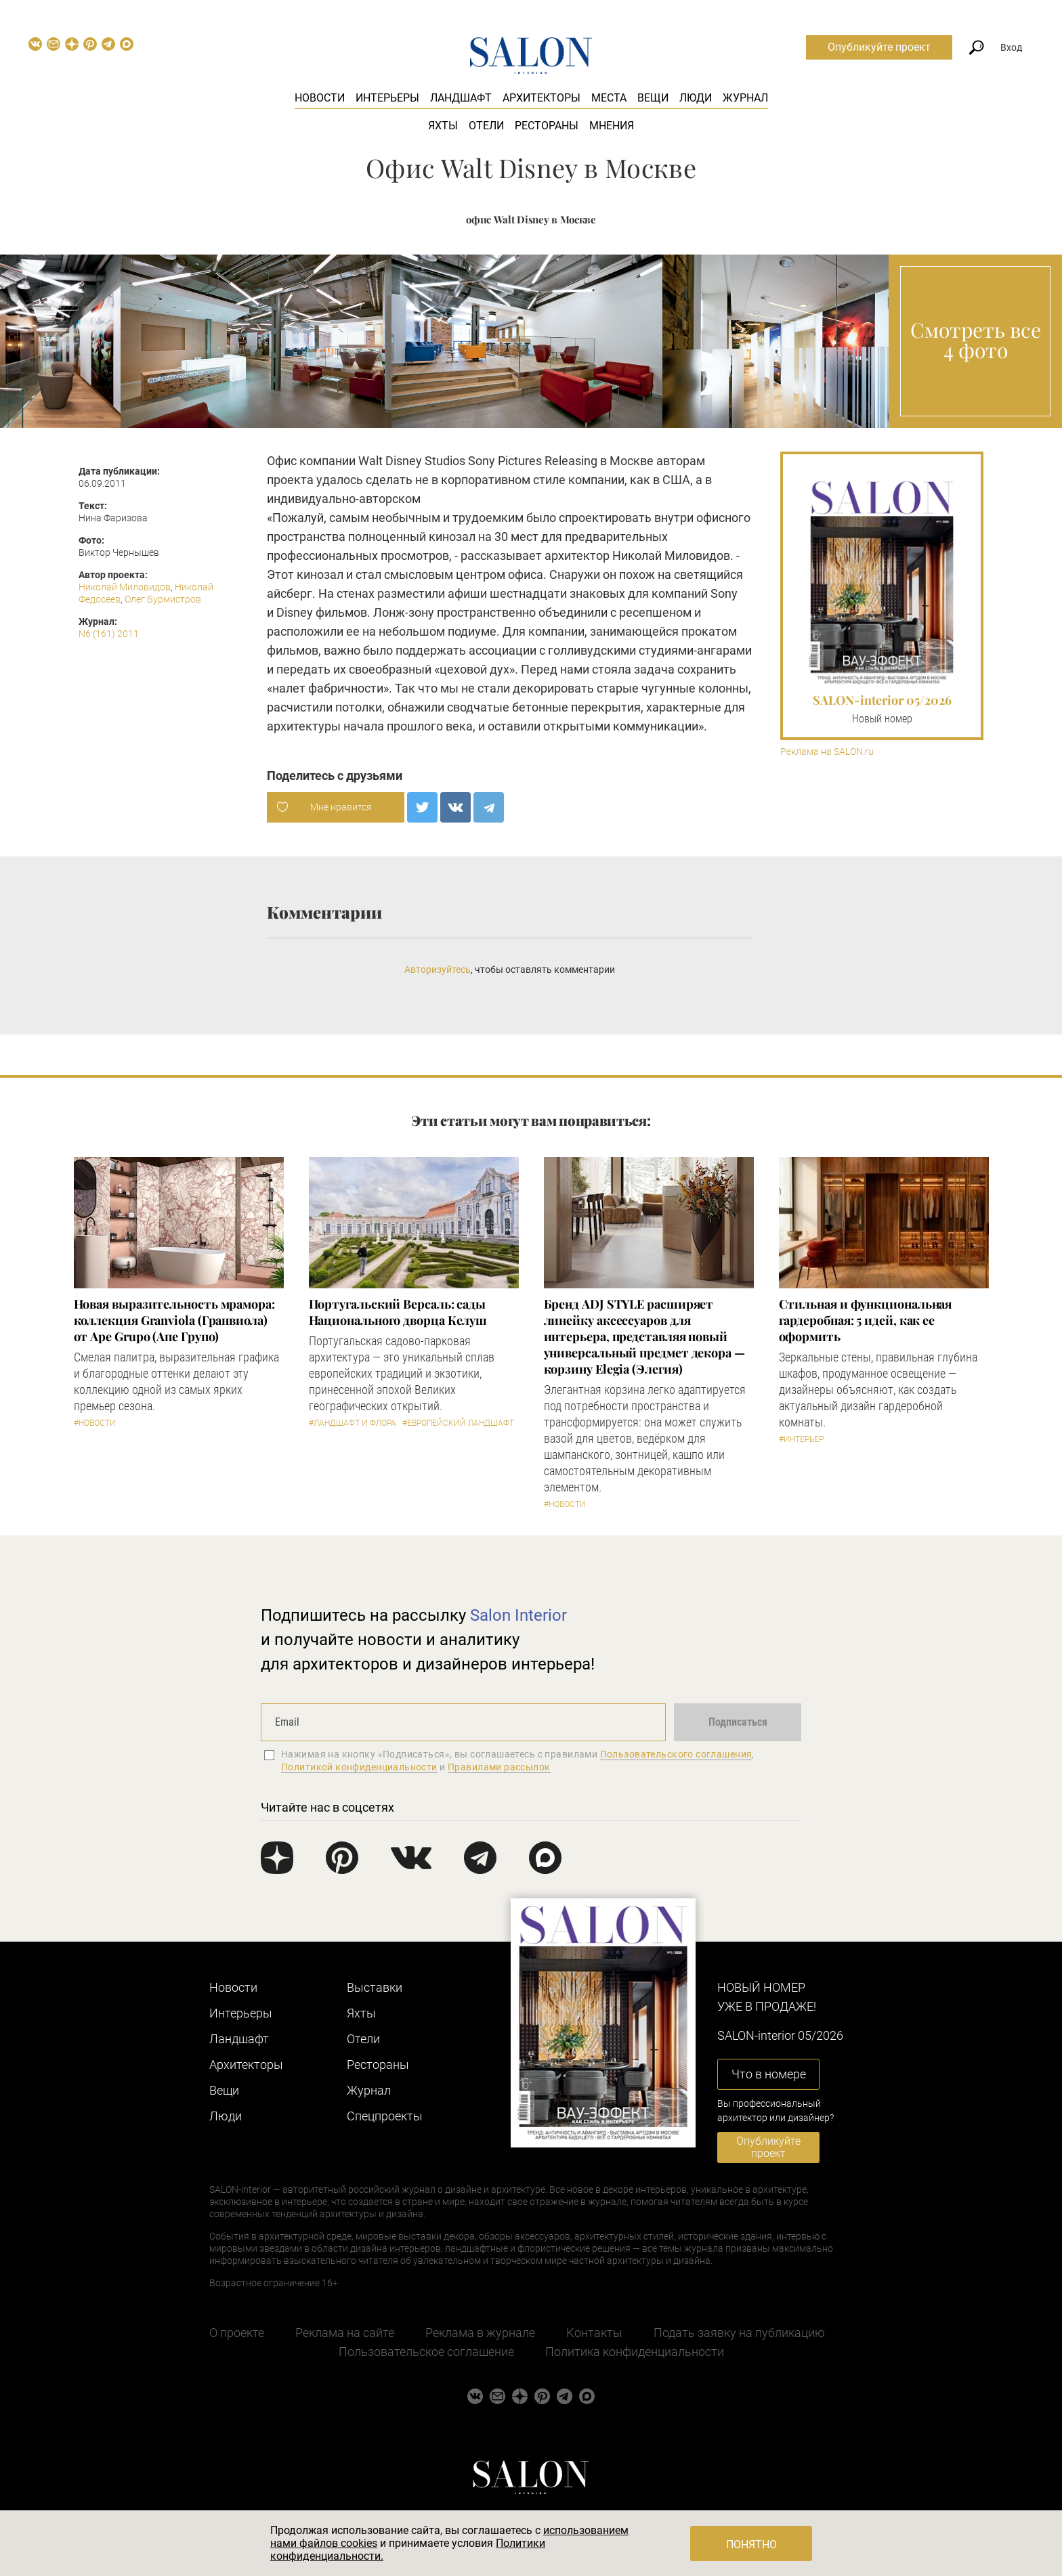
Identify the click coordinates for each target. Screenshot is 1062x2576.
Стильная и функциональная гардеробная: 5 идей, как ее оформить (865, 1320)
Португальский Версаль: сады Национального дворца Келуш (398, 1312)
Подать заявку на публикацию (739, 2333)
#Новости (95, 1423)
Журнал (745, 97)
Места (608, 97)
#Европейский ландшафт (458, 1423)
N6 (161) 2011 (109, 633)
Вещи (652, 97)
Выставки (374, 1987)
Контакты (594, 2333)
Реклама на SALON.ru (827, 752)
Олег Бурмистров (163, 599)
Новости (320, 97)
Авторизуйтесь (437, 969)
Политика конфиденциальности (634, 2351)
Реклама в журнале (480, 2333)
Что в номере (768, 2074)
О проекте (236, 2333)
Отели (486, 125)
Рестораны (546, 125)
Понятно (751, 2544)
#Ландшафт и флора (352, 1423)
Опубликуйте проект (879, 47)
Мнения (611, 125)
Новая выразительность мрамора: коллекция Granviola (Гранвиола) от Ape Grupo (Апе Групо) (174, 1320)
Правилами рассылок (499, 1767)
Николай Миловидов (125, 587)
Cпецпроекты (385, 2116)
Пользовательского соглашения (676, 1754)
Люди (695, 97)
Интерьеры (387, 97)
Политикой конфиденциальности (359, 1767)
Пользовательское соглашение (426, 2351)
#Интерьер (801, 1439)
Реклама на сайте (344, 2333)
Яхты (443, 125)
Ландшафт (461, 97)
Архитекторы (541, 97)
